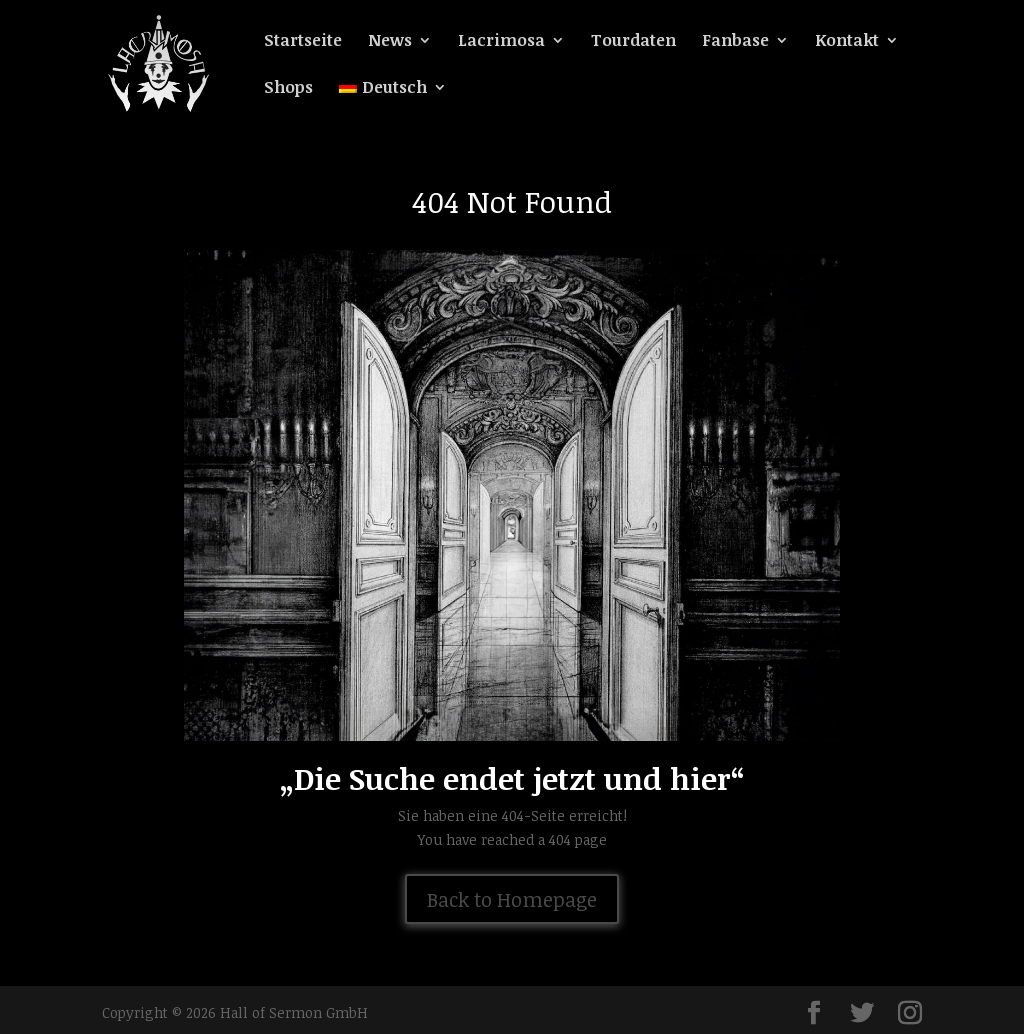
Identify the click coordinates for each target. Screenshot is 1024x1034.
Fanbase (735, 42)
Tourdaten (633, 42)
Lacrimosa (501, 42)
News (390, 42)
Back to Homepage (512, 899)
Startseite (303, 42)
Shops (288, 89)
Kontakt (847, 42)
